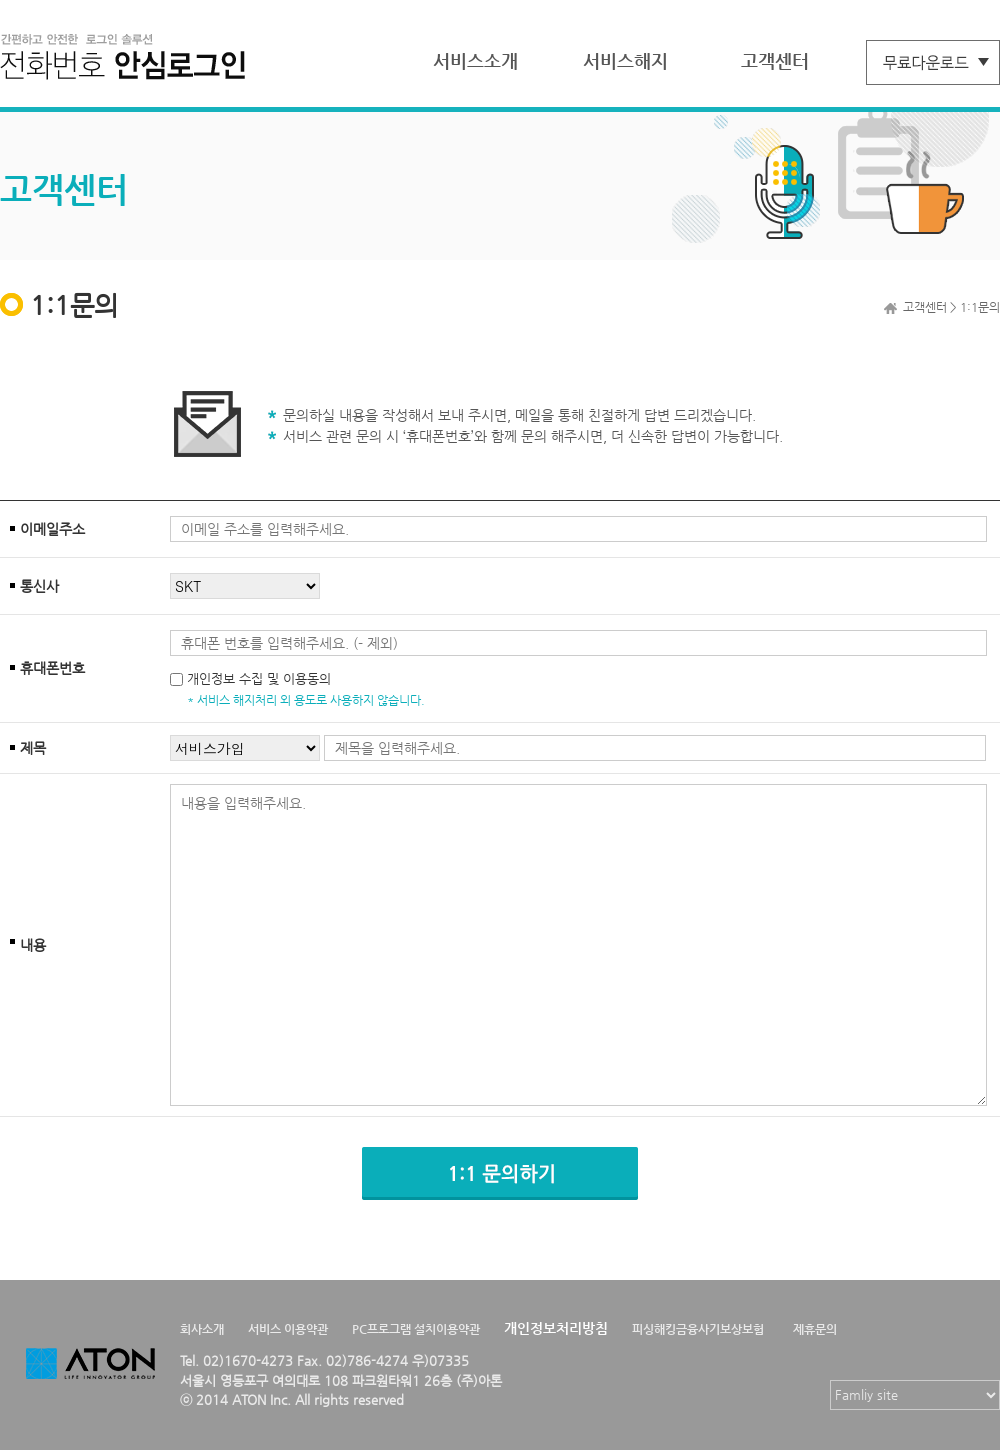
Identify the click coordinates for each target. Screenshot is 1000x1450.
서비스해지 (625, 60)
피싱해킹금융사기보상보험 (698, 1329)
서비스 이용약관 (288, 1329)
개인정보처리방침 (556, 1328)
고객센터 (775, 60)
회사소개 (202, 1329)
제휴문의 (815, 1329)
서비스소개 (475, 60)
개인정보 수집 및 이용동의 (259, 678)
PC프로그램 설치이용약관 (416, 1329)
